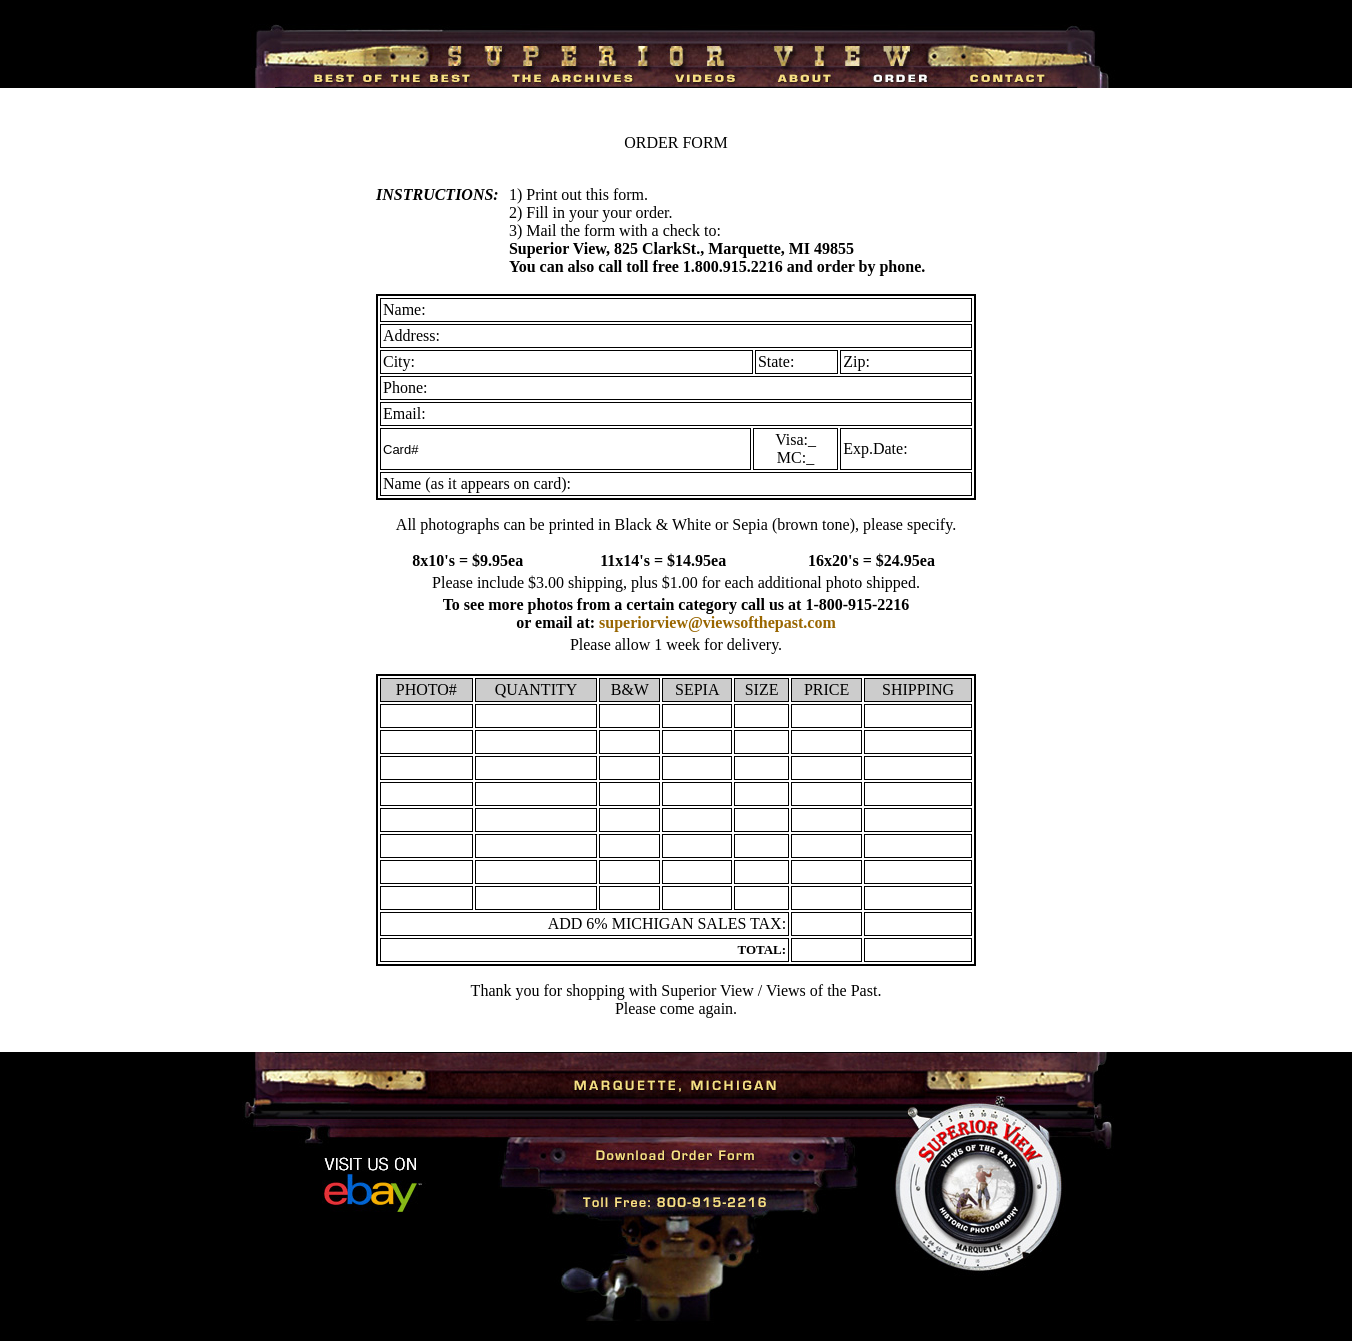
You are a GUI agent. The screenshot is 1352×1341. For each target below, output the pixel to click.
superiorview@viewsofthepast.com (717, 622)
